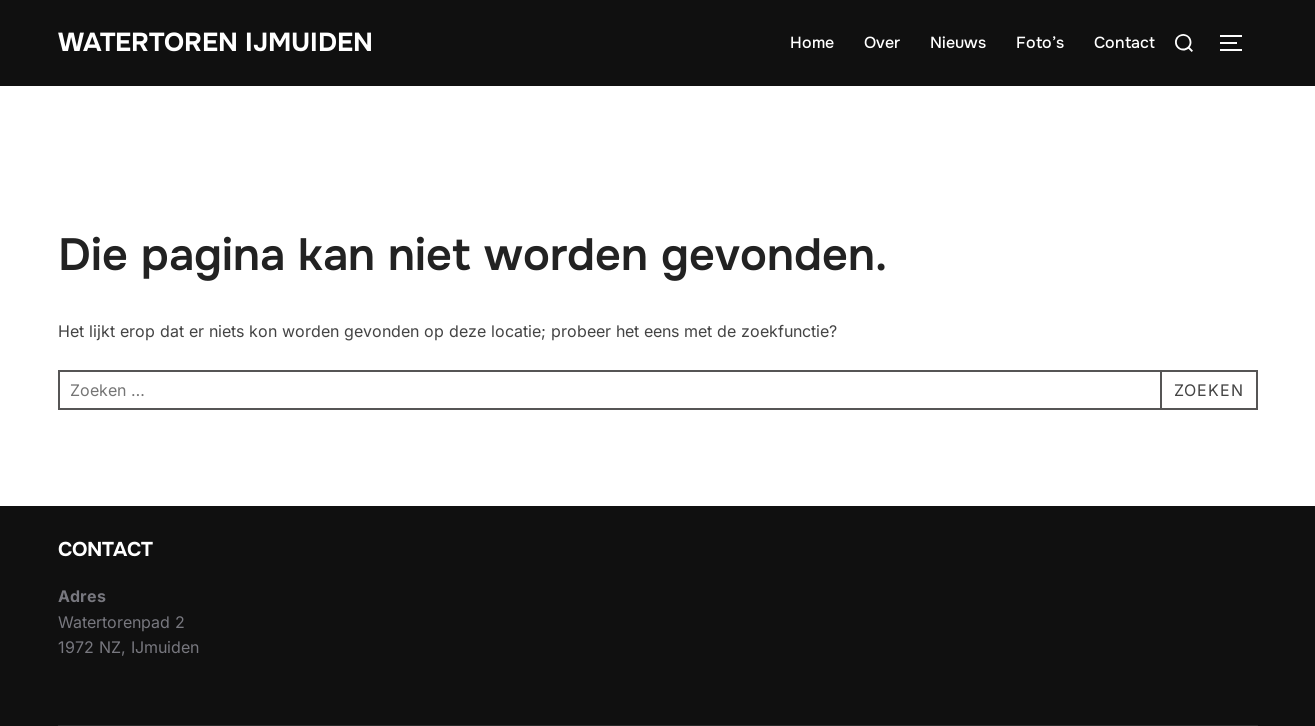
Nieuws (958, 42)
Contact (1124, 42)
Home (812, 42)
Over (882, 42)
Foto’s (1040, 42)
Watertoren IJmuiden (215, 42)
